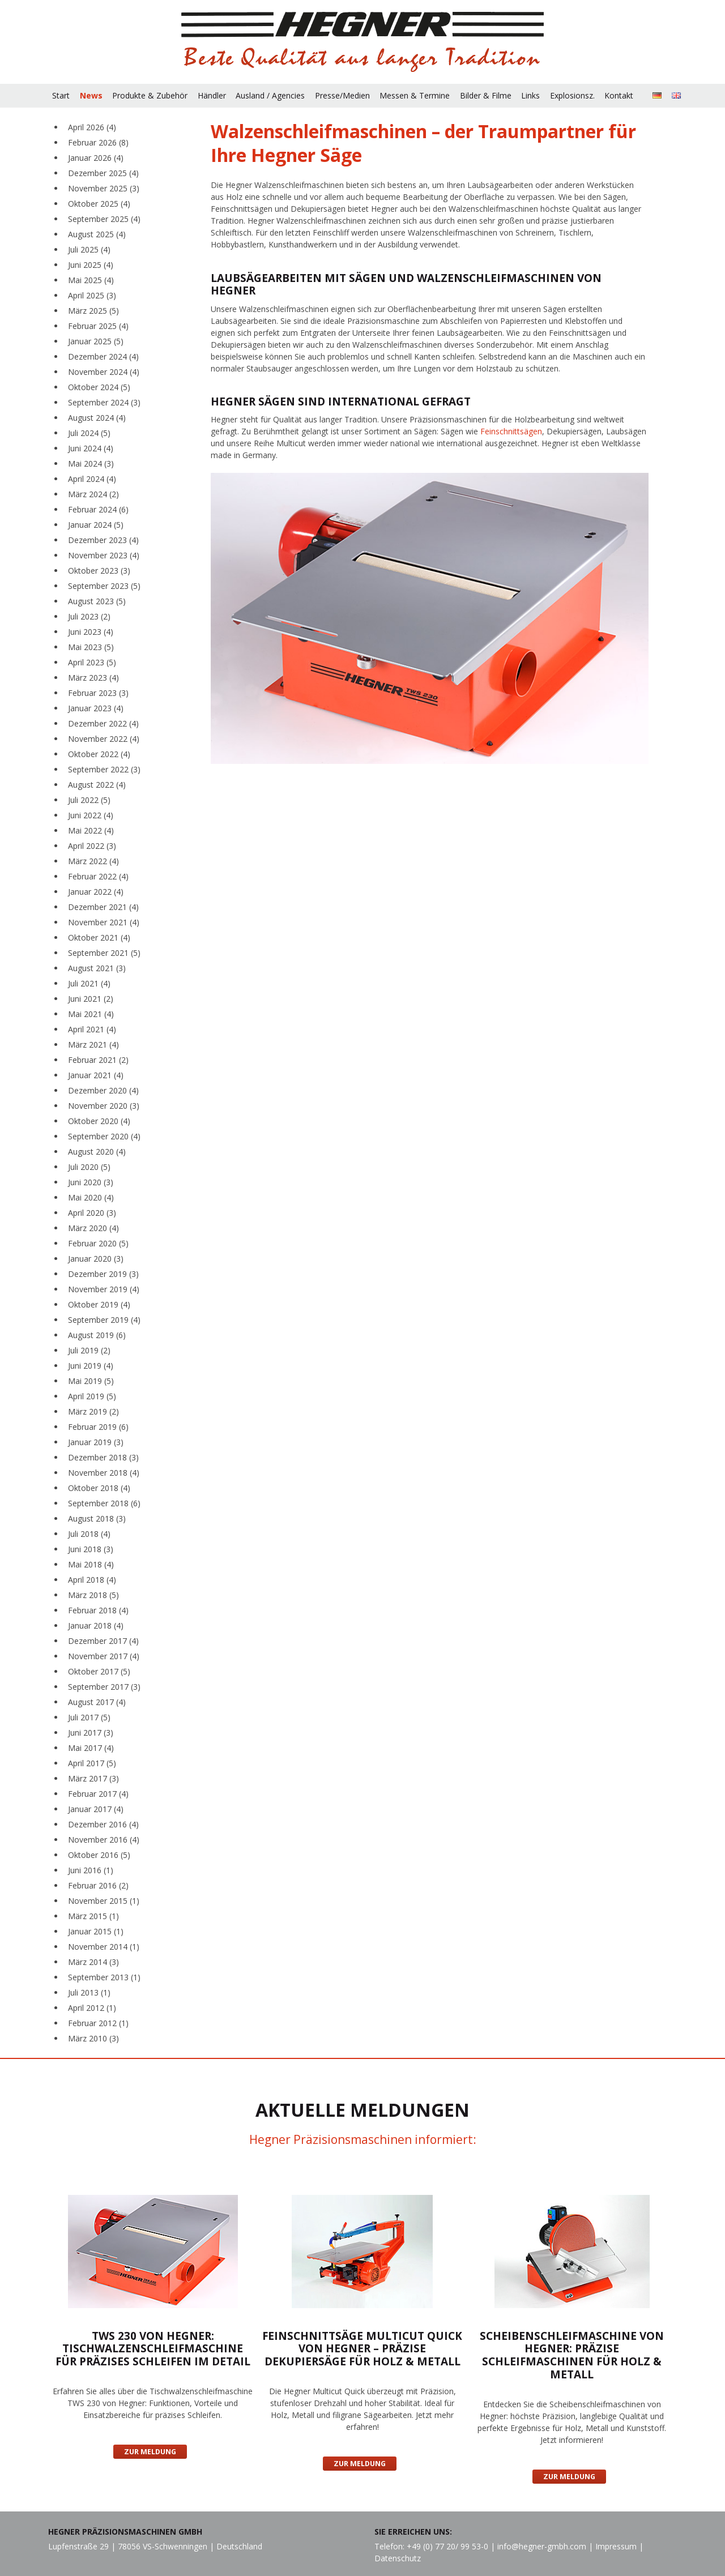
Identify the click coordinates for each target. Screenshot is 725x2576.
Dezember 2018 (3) (103, 1457)
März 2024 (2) (93, 494)
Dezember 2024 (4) (103, 356)
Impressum (616, 2546)
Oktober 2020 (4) (99, 1121)
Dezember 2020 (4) (103, 1090)
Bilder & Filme (485, 95)
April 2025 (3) (92, 295)
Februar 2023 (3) (98, 692)
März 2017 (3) (93, 1778)
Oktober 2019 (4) (99, 1304)
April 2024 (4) (92, 478)
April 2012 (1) (92, 2007)
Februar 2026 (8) (98, 142)
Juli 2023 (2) (89, 616)
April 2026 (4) (92, 127)
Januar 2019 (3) (95, 1442)
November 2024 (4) (103, 371)
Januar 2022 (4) (95, 891)
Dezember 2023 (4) (103, 540)
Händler (212, 95)
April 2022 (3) (92, 845)
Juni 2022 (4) (90, 815)
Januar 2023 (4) (95, 708)
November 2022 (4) (103, 738)
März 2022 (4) (93, 861)
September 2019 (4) (104, 1319)
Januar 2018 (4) (95, 1625)
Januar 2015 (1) (95, 1931)
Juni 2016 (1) (90, 1870)
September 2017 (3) (104, 1686)
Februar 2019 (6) (98, 1426)
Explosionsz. (572, 95)
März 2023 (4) (93, 677)
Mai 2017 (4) (91, 1747)
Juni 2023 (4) (90, 631)
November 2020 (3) (103, 1105)
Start (61, 95)
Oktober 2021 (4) (99, 937)
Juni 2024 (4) (90, 448)
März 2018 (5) (93, 1595)
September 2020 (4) (104, 1136)
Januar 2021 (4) (95, 1075)
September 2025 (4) (104, 218)
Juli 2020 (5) (89, 1166)
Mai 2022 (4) (91, 830)
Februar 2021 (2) (98, 1059)
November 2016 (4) (103, 1839)
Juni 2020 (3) (90, 1182)
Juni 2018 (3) (90, 1549)
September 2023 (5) (104, 585)
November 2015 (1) (103, 1900)
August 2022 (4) (97, 784)
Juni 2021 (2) (90, 998)
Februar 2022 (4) (98, 876)
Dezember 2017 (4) (103, 1640)
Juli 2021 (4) (89, 983)
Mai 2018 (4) (91, 1564)
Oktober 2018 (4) (99, 1488)
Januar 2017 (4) (95, 1809)
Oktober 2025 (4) (99, 203)
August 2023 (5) (97, 601)
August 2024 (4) (97, 417)
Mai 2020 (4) (91, 1197)
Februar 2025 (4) (98, 326)
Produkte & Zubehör (149, 95)
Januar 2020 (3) (95, 1258)
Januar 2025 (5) (95, 341)
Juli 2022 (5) (89, 799)
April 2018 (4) (92, 1579)
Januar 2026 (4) (95, 157)
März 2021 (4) (93, 1044)
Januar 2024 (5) (95, 524)
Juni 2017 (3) (90, 1732)
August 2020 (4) (97, 1151)
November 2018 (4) (103, 1472)
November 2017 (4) (103, 1656)
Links (530, 95)
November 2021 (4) (103, 922)
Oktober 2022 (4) (99, 754)
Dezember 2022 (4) (103, 723)
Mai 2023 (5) (91, 647)
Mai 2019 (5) (91, 1380)
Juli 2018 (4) (89, 1533)
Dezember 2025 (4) (103, 173)
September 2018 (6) (104, 1503)
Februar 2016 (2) (98, 1885)
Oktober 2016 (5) (99, 1854)
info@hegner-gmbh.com (541, 2546)
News (91, 95)
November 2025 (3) (103, 188)
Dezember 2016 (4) (103, 1824)
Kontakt (618, 95)
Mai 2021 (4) (91, 1014)
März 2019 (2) (93, 1411)
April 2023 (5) (92, 662)
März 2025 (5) (93, 310)
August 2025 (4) (97, 234)
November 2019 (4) (103, 1289)
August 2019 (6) (97, 1335)
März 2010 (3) (93, 2038)
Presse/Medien (342, 95)
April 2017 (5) (92, 1763)
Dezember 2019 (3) (103, 1273)
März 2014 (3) (93, 1961)
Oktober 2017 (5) (99, 1671)
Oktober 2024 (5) (99, 387)
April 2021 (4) (92, 1029)
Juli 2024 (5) (89, 433)
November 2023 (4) (103, 555)
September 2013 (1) (104, 1977)
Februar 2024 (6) (98, 509)
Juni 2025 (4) (90, 264)
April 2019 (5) (92, 1396)
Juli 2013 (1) (89, 1992)
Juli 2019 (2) (89, 1350)
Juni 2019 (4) (90, 1365)
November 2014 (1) (103, 1946)
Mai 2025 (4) (91, 280)
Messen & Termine (414, 95)
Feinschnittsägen (511, 431)
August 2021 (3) (97, 968)
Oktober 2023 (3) (99, 570)
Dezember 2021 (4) (103, 907)
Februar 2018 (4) (98, 1610)
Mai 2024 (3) (91, 463)
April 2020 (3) (92, 1212)
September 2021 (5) (104, 952)
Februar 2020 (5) (98, 1243)
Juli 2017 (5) (89, 1717)
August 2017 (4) (97, 1702)
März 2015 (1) (93, 1916)
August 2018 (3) (97, 1518)
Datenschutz (397, 2558)
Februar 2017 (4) (98, 1793)
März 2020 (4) (93, 1228)
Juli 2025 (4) (89, 249)
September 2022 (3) (104, 769)
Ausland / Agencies (270, 95)
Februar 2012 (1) (98, 2023)
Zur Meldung (150, 2452)
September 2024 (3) (104, 402)
